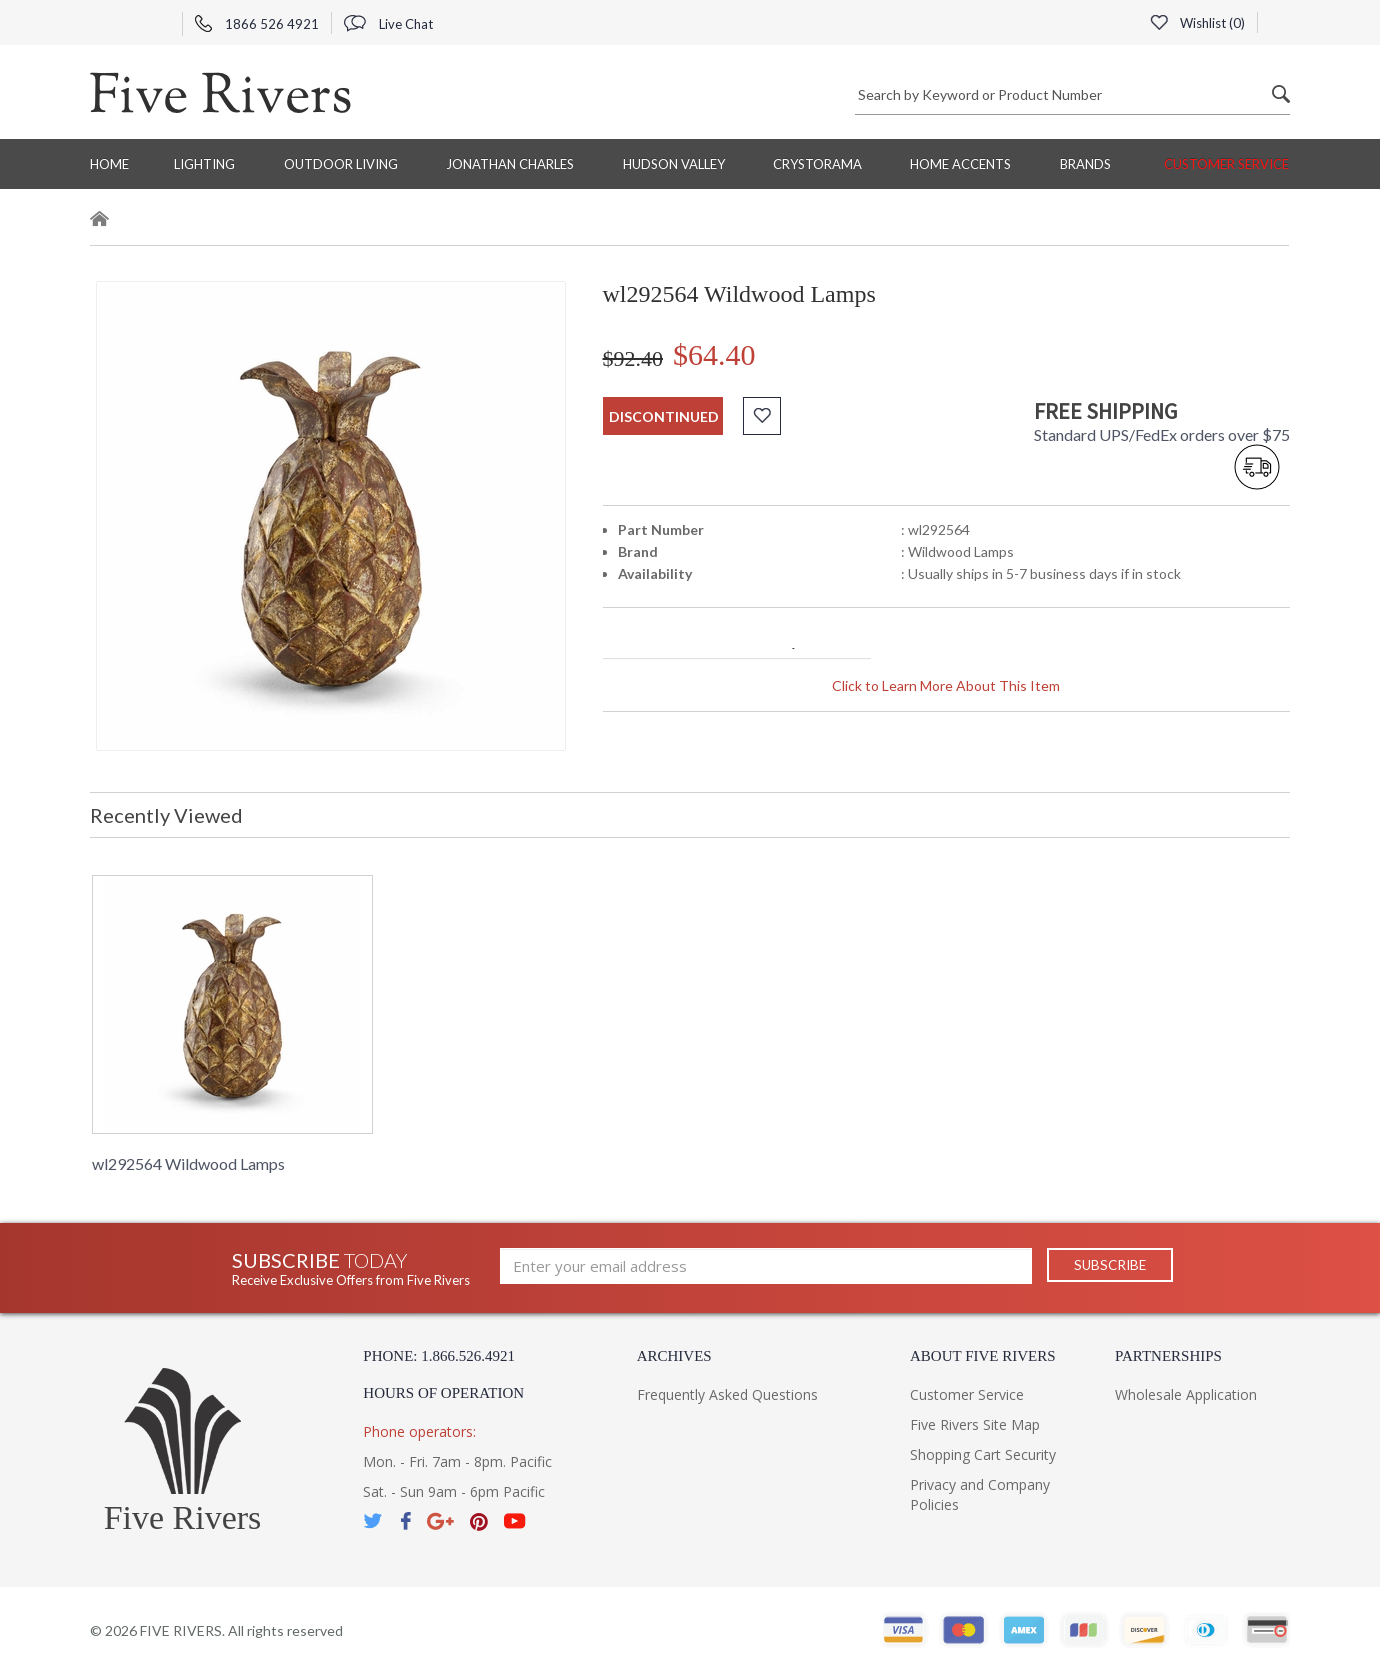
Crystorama (817, 164)
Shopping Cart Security (983, 1454)
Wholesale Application (1186, 1394)
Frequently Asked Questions (727, 1394)
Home (109, 164)
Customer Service (1226, 164)
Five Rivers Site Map (975, 1424)
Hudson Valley (674, 164)
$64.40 (714, 354)
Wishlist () (1197, 23)
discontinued (664, 416)
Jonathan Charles (510, 164)
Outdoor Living (341, 164)
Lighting (204, 164)
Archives (674, 1356)
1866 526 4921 (257, 24)
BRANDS (1085, 164)
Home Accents (960, 164)
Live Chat (388, 24)
